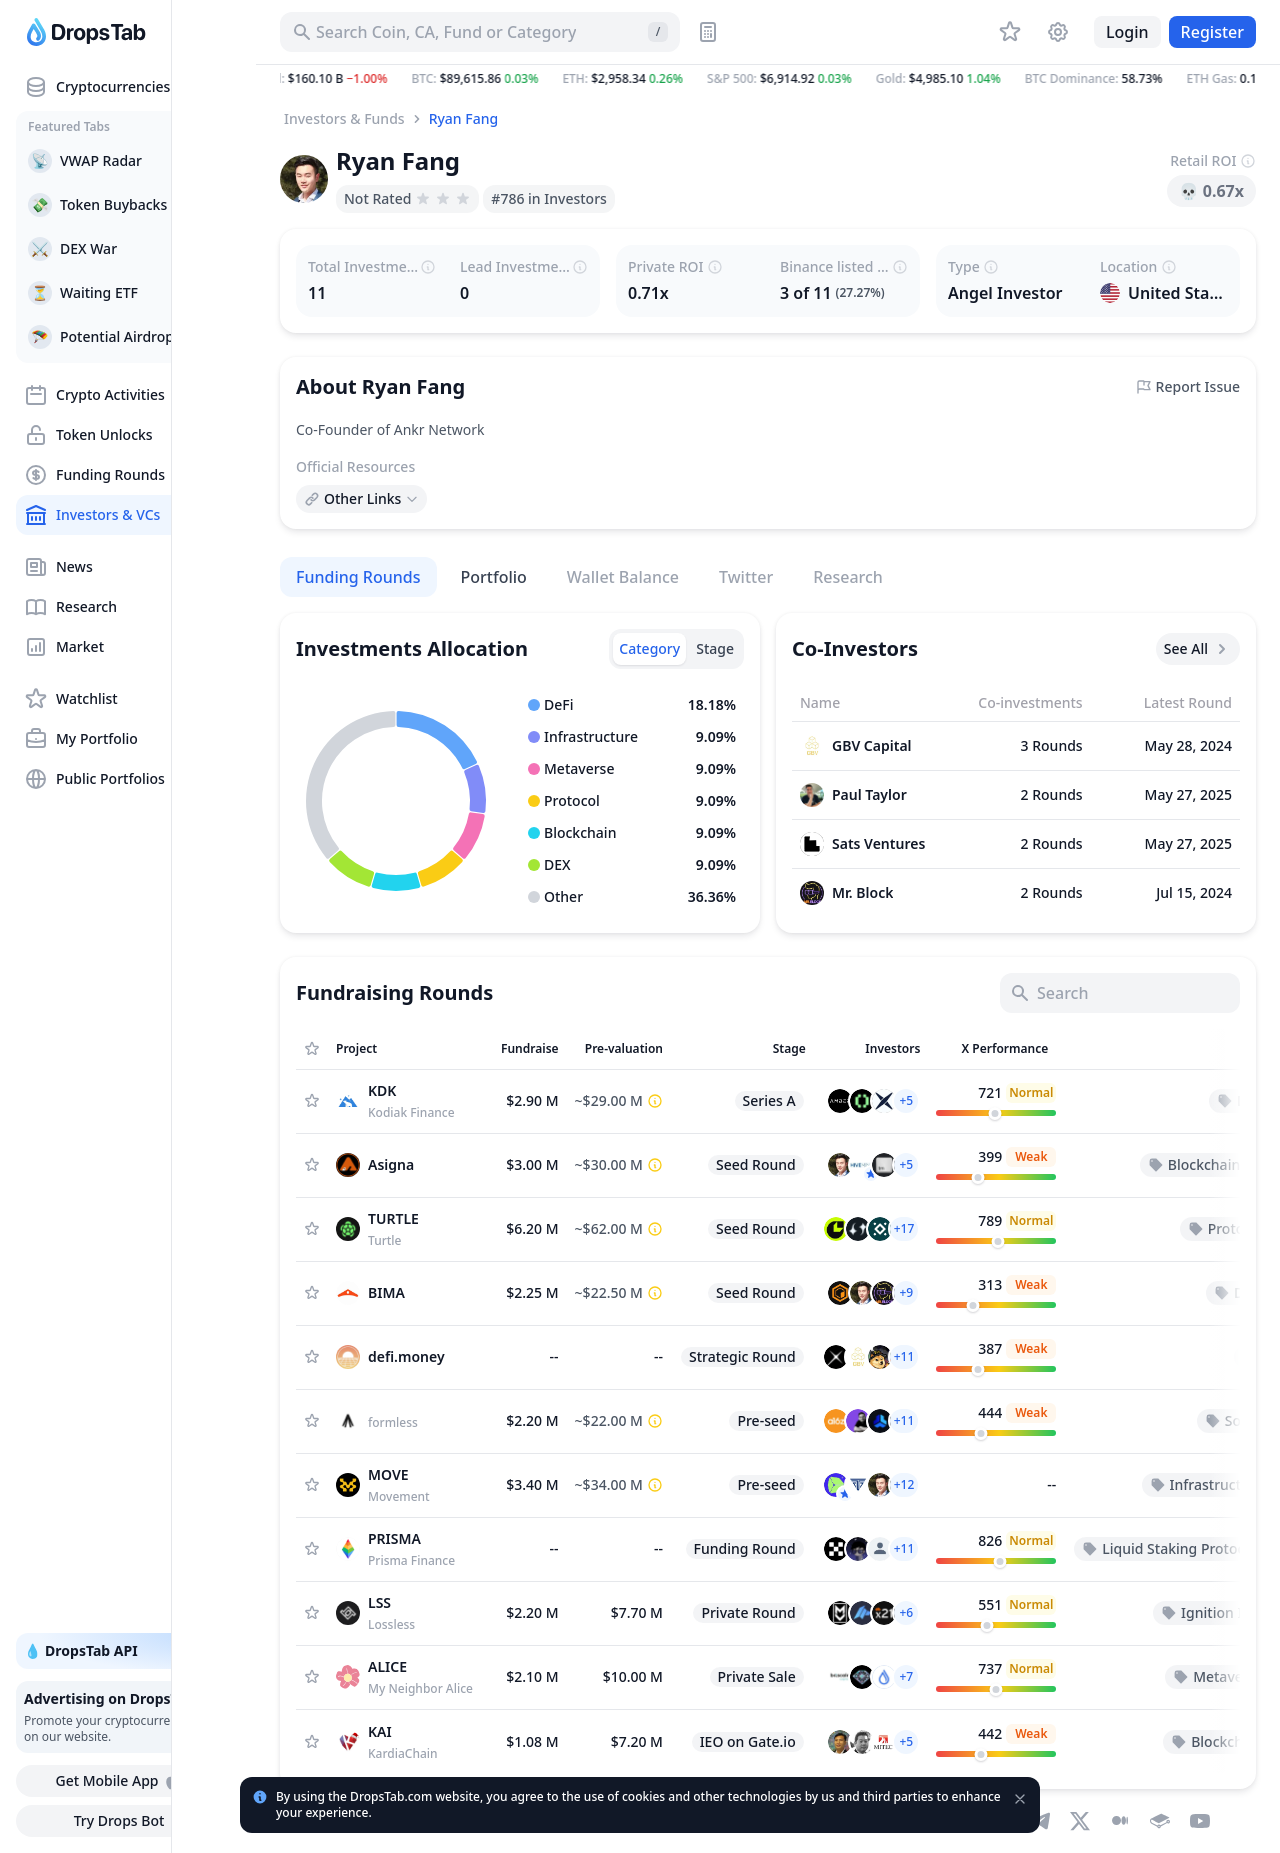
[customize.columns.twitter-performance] (996, 1101)
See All (1198, 649)
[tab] (649, 649)
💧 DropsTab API (131, 1651)
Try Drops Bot (131, 1821)
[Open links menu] (361, 499)
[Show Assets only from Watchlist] (312, 1049)
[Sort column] (410, 1049)
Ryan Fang (464, 118)
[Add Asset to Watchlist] (312, 1101)
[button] (768, 79)
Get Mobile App (130, 1781)
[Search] (1120, 993)
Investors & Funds (344, 118)
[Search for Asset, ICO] (480, 32)
